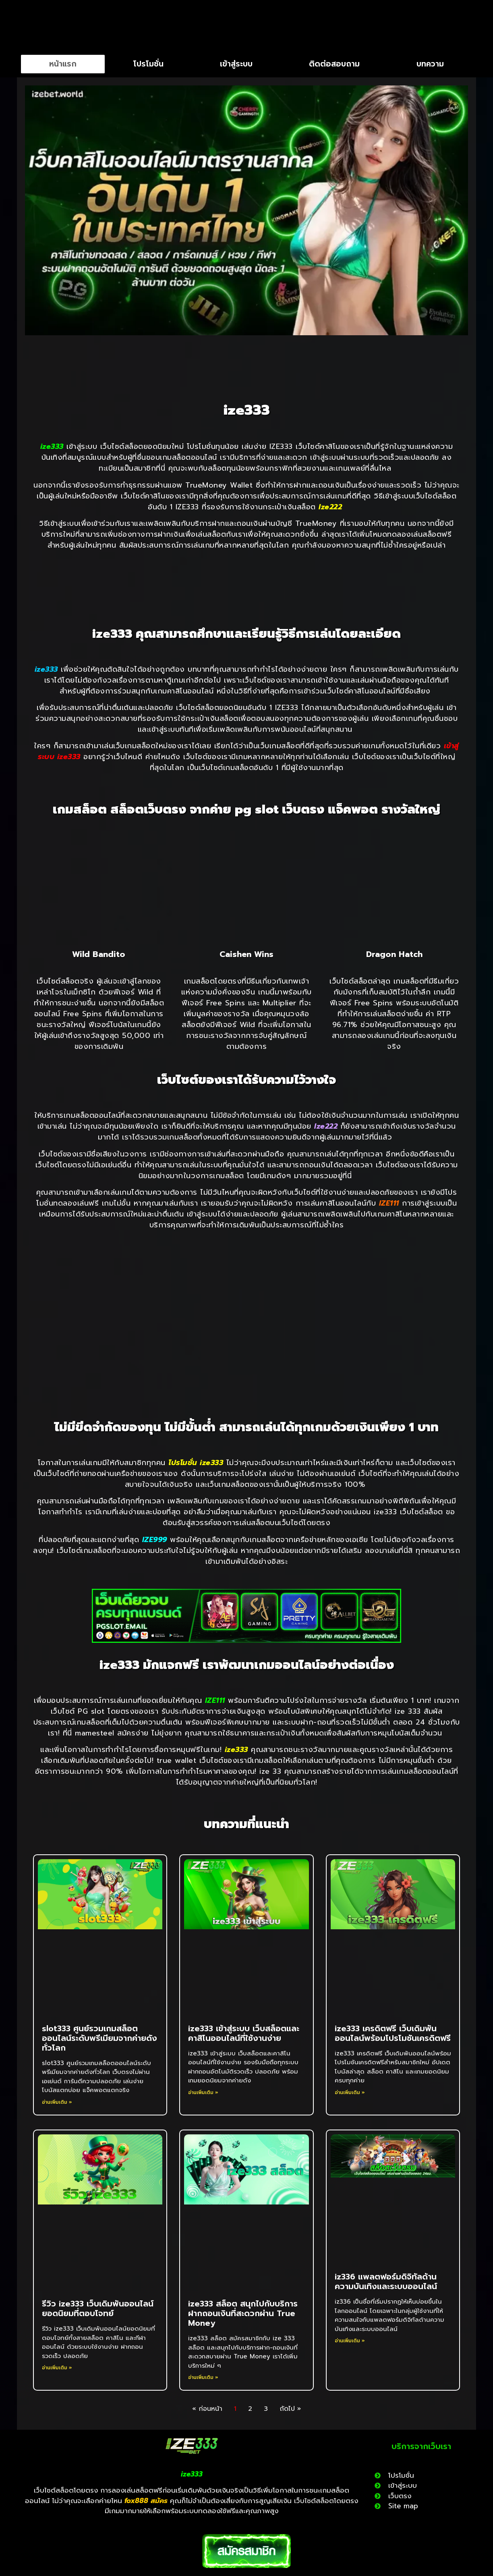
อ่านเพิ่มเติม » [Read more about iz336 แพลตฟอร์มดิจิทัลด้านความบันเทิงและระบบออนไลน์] (350, 2340)
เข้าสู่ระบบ (236, 64)
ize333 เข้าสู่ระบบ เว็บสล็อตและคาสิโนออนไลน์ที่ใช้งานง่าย (243, 2033)
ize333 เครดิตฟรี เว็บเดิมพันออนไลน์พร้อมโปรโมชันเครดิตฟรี (393, 2033)
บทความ (430, 64)
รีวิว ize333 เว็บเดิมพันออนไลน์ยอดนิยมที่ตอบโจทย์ (97, 2308)
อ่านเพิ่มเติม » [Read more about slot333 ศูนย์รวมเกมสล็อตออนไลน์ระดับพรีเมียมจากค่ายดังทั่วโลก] (57, 2102)
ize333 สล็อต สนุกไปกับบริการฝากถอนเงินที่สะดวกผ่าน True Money (243, 2313)
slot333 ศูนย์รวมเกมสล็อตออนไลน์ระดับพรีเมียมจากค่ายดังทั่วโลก (99, 2038)
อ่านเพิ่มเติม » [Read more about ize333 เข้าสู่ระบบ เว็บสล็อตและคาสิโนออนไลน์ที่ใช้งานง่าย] (203, 2092)
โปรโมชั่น (148, 64)
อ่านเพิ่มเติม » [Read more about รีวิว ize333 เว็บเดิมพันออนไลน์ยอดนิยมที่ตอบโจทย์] (57, 2367)
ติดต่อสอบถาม (334, 64)
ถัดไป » (290, 2409)
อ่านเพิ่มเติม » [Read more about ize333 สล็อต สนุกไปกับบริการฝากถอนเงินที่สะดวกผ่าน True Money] (203, 2377)
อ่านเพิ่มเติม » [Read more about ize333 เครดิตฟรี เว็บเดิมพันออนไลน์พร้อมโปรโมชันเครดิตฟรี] (350, 2092)
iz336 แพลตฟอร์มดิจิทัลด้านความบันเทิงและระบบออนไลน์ (386, 2281)
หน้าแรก (63, 64)
